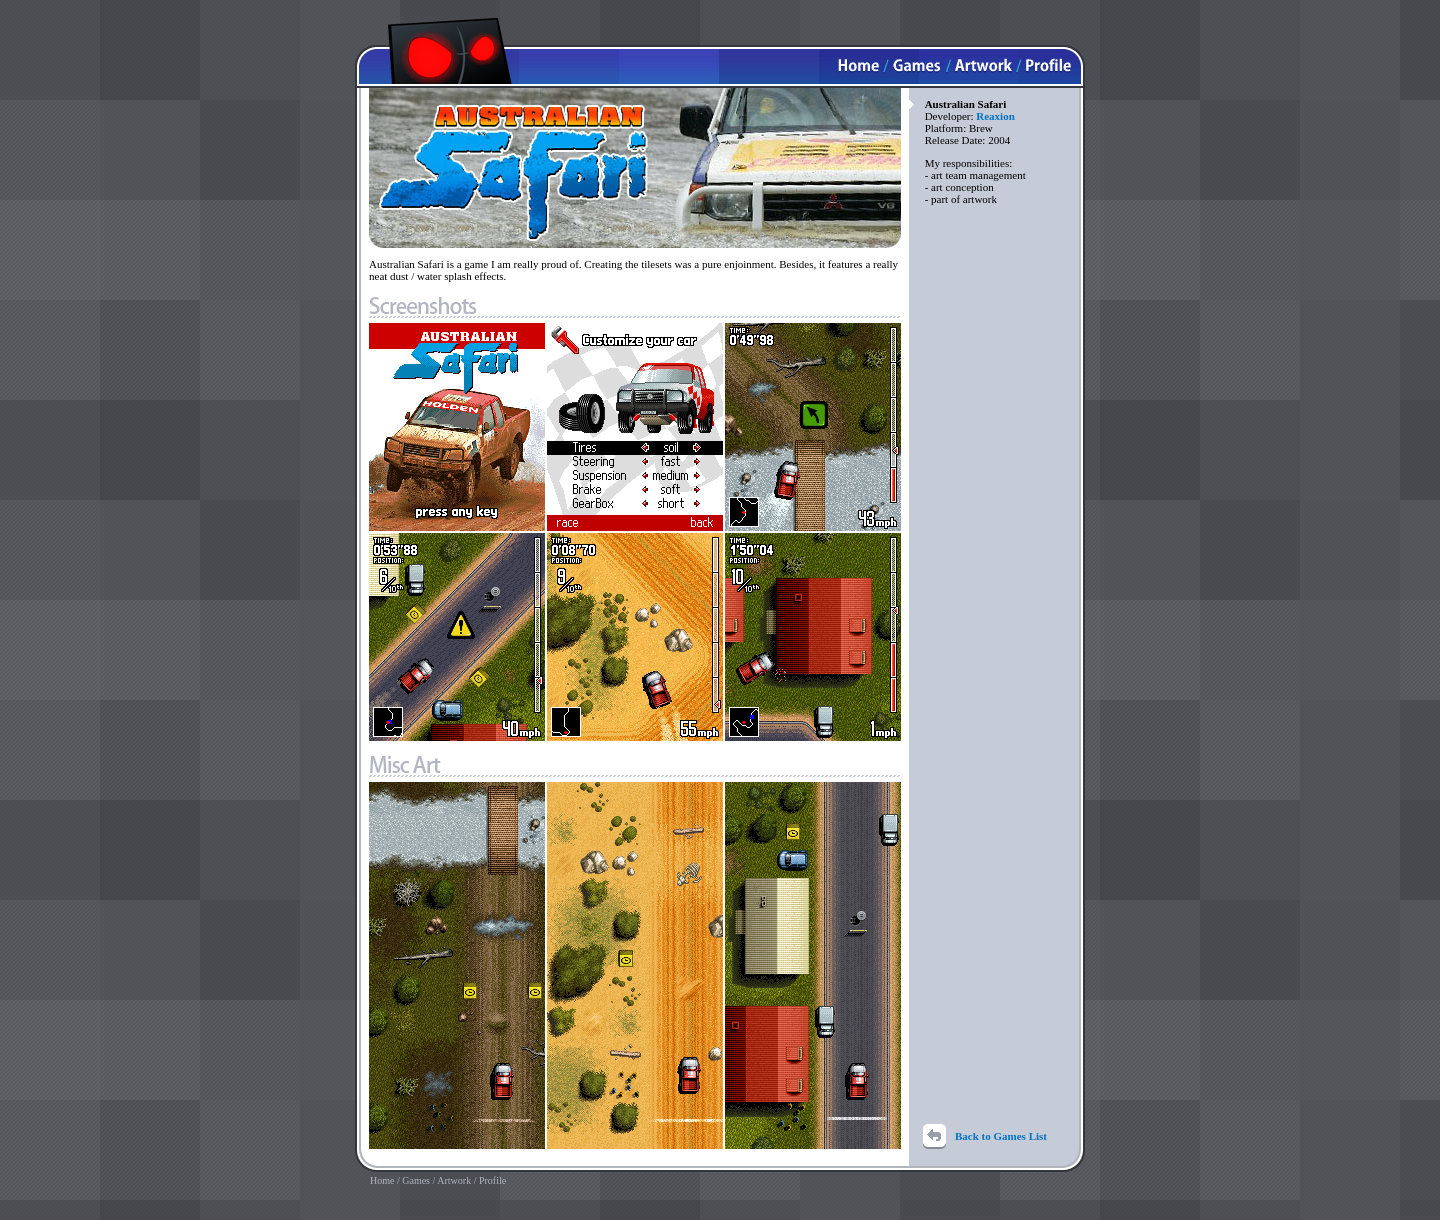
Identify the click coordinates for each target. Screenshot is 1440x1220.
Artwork (454, 1180)
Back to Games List (1001, 1136)
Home (382, 1180)
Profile (492, 1180)
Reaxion (995, 116)
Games (416, 1180)
